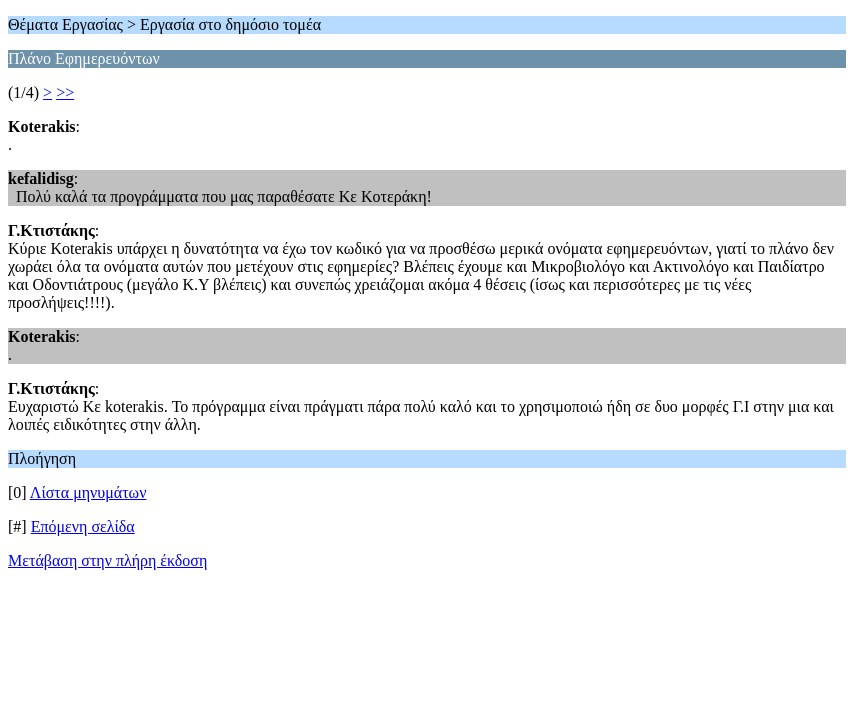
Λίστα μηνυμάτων (88, 492)
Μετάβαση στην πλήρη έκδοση (107, 560)
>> (65, 92)
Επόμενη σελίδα (83, 526)
